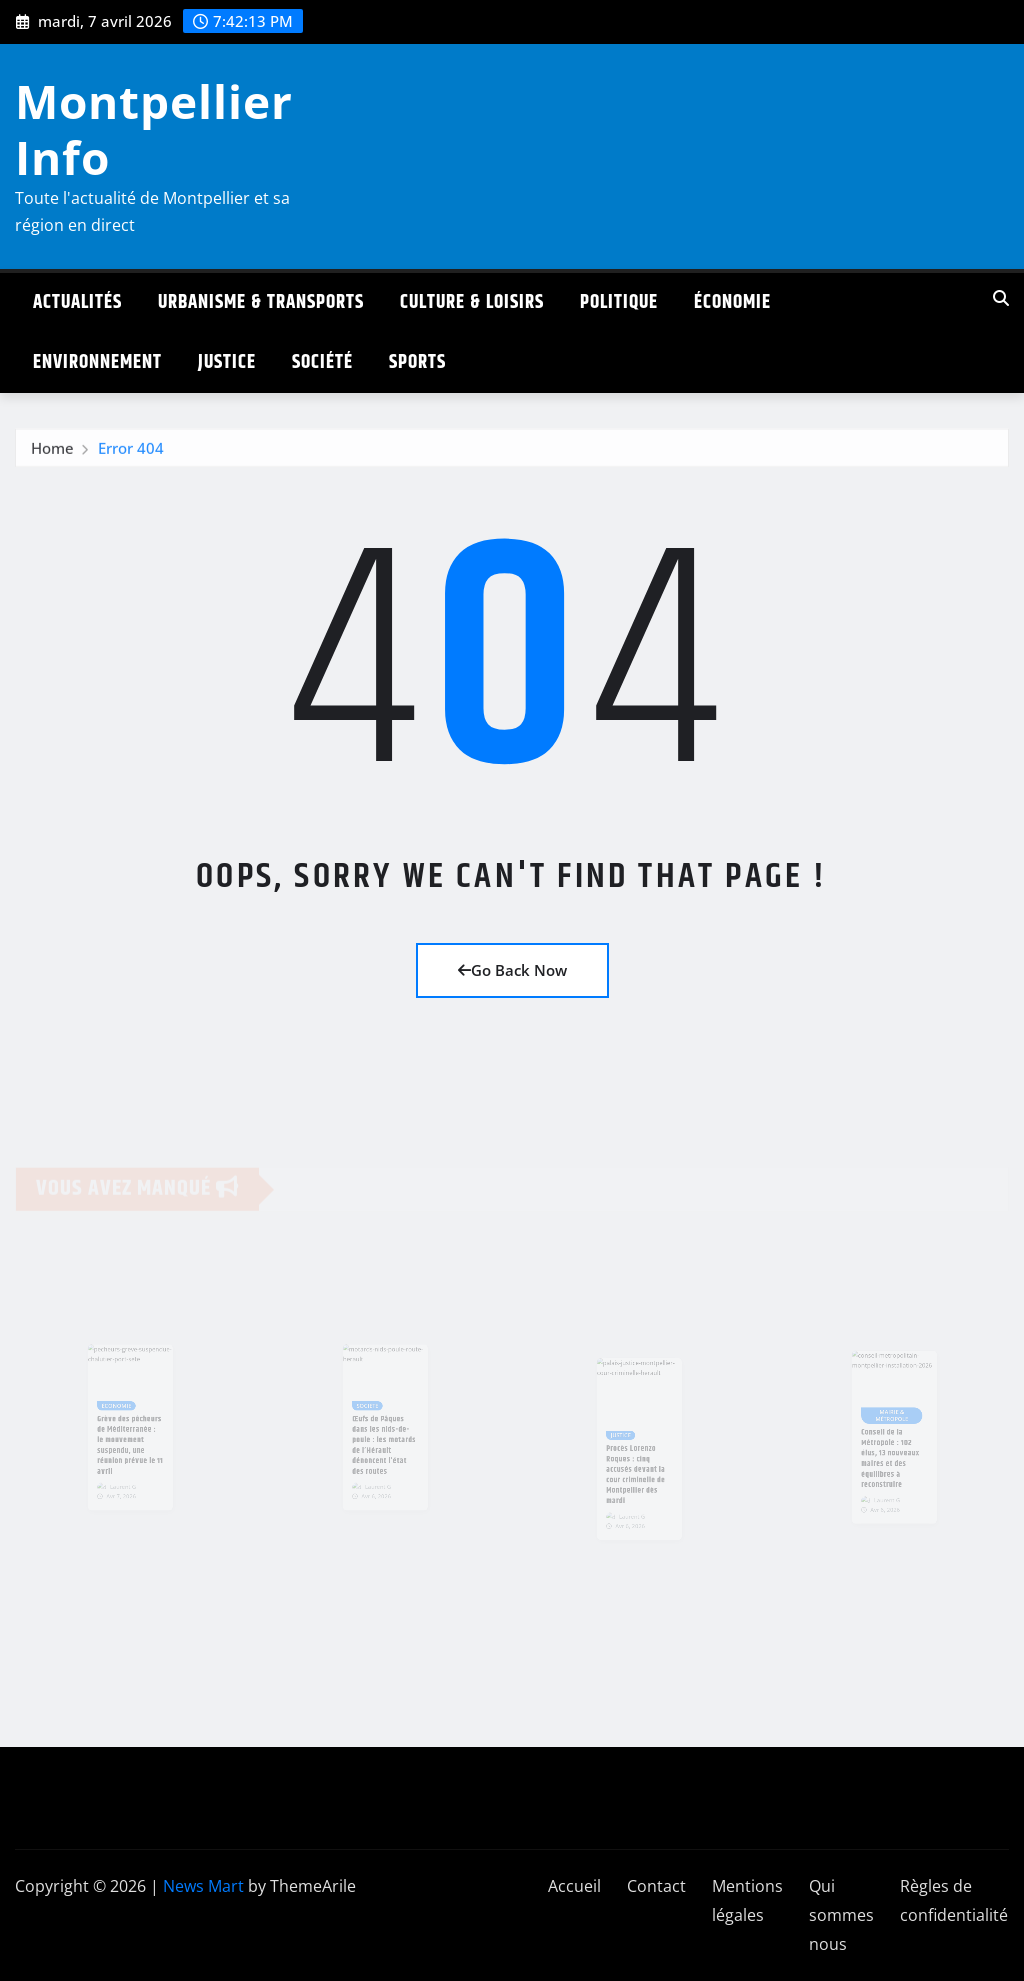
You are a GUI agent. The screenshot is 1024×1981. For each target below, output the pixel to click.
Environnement (97, 362)
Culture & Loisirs (472, 302)
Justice (227, 362)
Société (322, 362)
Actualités (77, 302)
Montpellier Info (154, 128)
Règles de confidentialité (954, 1900)
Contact (656, 1886)
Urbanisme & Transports (261, 302)
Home (52, 453)
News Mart (203, 1886)
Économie (732, 302)
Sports (417, 362)
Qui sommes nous (841, 1915)
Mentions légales (747, 1900)
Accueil (574, 1886)
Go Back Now (512, 970)
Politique (619, 302)
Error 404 (131, 453)
